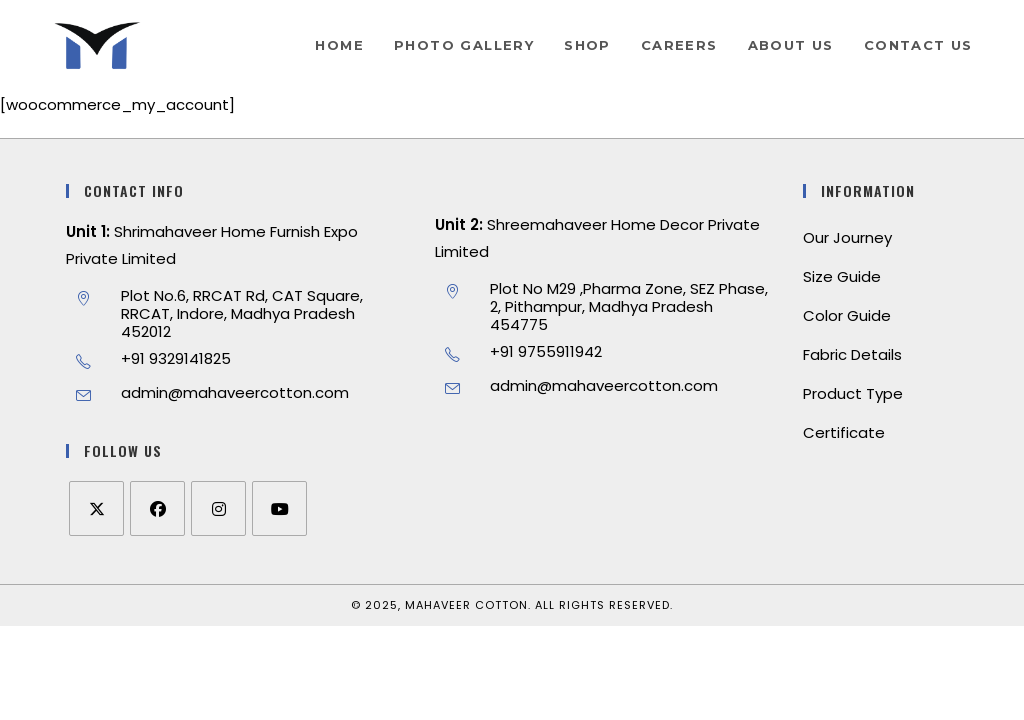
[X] (96, 508)
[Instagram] (218, 508)
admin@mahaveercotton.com (235, 392)
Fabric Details (852, 354)
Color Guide (847, 315)
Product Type (853, 393)
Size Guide (842, 276)
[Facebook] (157, 508)
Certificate (844, 432)
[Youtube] (279, 508)
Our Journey (847, 237)
